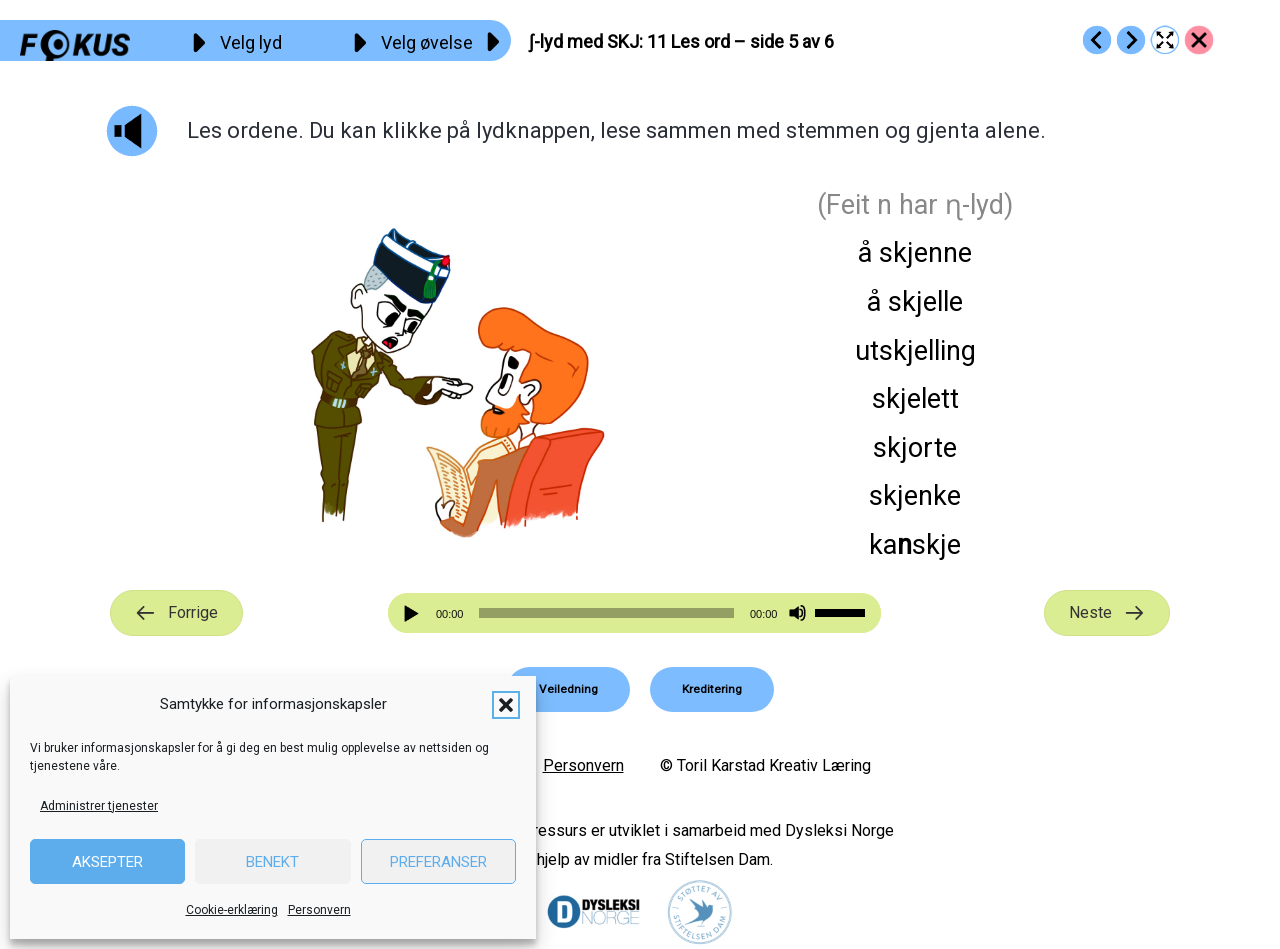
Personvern (319, 910)
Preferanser (438, 862)
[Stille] (797, 613)
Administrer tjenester (99, 806)
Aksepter (107, 862)
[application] (635, 613)
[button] (506, 705)
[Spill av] (414, 613)
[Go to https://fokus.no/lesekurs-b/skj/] (1199, 40)
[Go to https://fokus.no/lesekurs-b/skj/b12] (1131, 40)
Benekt (272, 862)
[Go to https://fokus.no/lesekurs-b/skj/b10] (1097, 40)
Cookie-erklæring (232, 910)
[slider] (606, 613)
